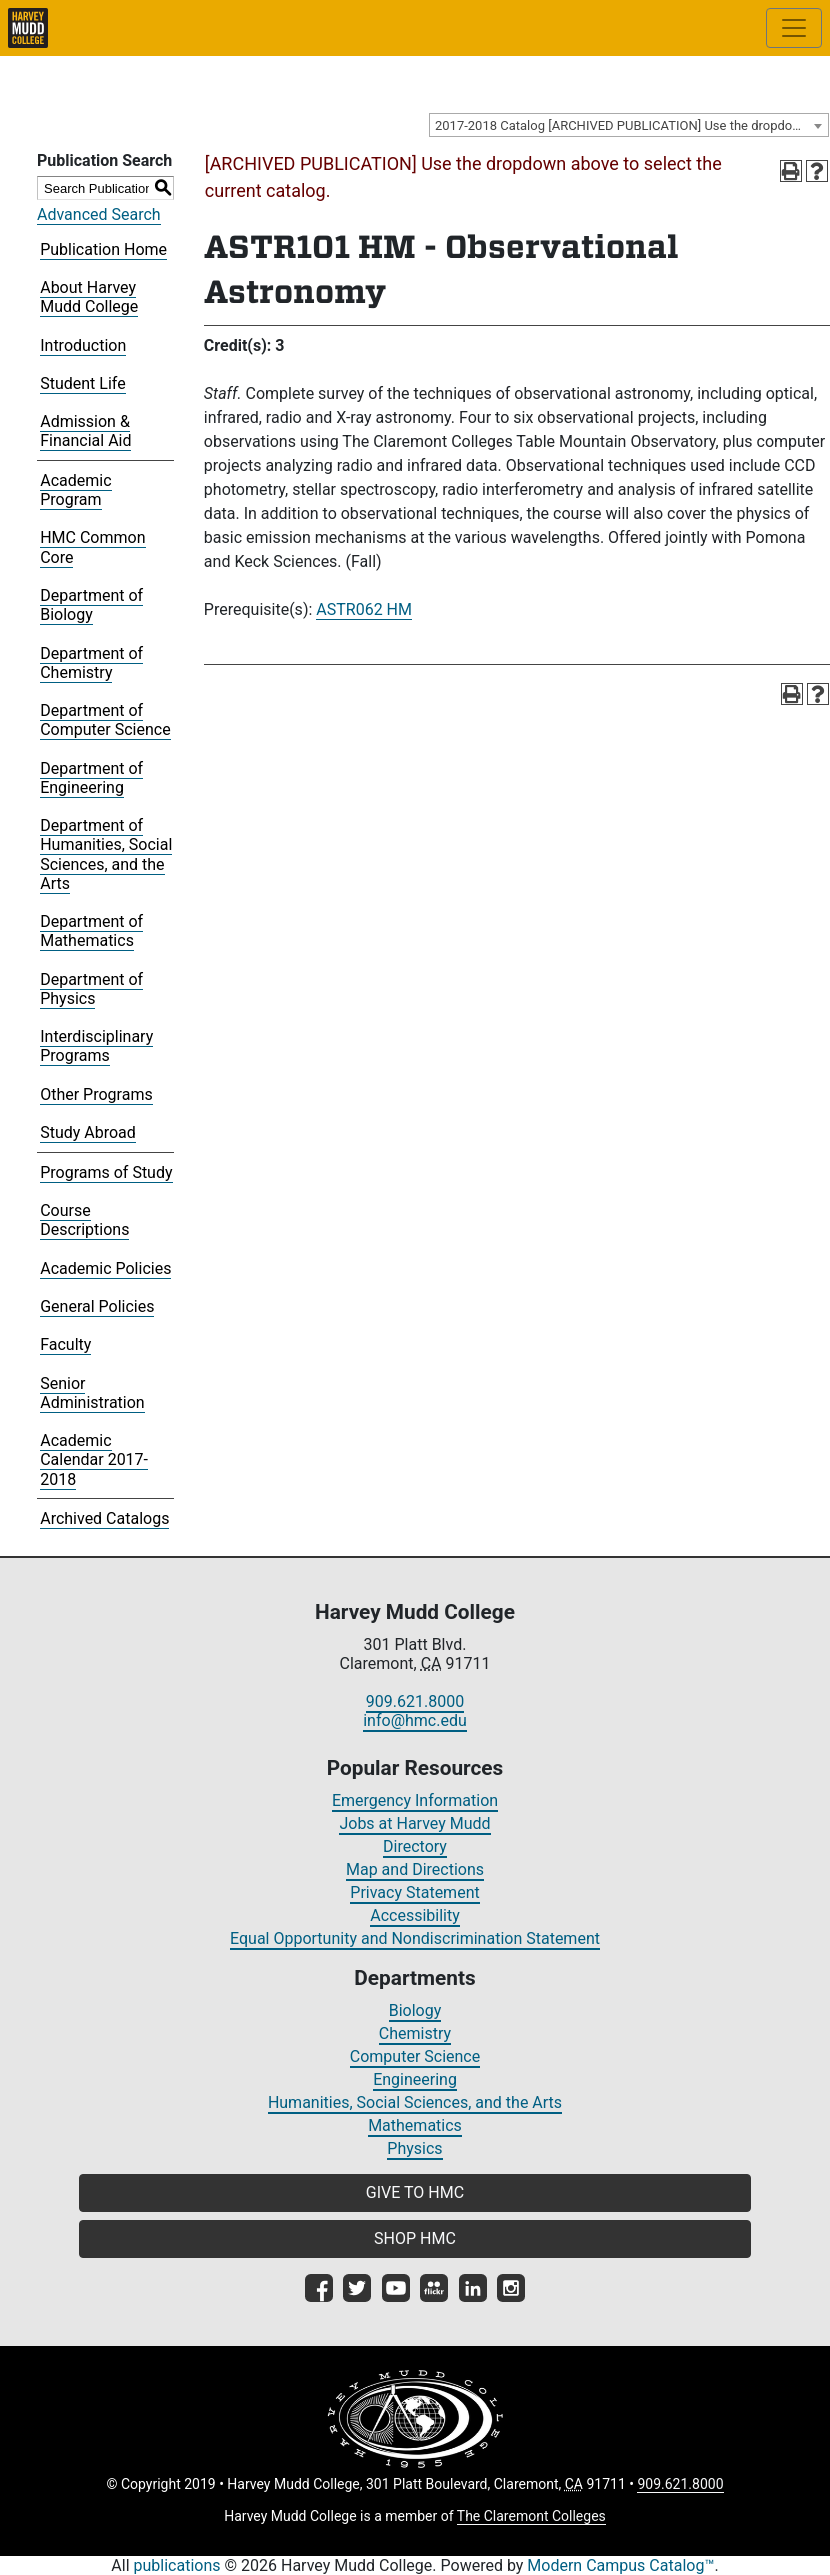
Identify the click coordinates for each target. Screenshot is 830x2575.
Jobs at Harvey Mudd (414, 1823)
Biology (415, 2010)
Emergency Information (415, 1800)
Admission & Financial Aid (85, 431)
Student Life (82, 383)
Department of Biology (91, 605)
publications (177, 2565)
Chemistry (415, 2033)
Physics (414, 2148)
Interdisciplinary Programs (96, 1046)
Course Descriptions (84, 1220)
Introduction (83, 345)
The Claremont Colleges (531, 2516)
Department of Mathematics (91, 931)
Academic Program (75, 490)
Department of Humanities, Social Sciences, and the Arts (106, 854)
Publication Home (103, 249)
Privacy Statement (414, 1892)
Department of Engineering (91, 778)
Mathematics (415, 2125)
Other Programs (96, 1094)
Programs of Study (106, 1172)
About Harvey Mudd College (89, 297)
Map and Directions (415, 1869)
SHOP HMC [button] (415, 2238)
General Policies (97, 1306)
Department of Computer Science (105, 720)
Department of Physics (91, 989)
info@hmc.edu (415, 1720)
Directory (415, 1846)
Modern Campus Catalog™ (620, 2565)
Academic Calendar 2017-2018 (94, 1459)
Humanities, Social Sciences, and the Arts (415, 2102)
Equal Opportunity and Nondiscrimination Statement (415, 1938)
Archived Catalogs (104, 1518)
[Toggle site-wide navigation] (794, 28)
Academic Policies (105, 1268)
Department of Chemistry (91, 663)
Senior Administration (92, 1393)
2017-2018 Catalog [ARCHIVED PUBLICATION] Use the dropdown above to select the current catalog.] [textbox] (631, 125)
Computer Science (415, 2056)
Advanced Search (99, 214)
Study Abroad (88, 1132)
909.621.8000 (415, 1701)
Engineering (415, 2079)
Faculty (65, 1344)
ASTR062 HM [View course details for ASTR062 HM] (364, 609)
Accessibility (415, 1915)
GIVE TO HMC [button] (415, 2192)
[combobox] (629, 125)
